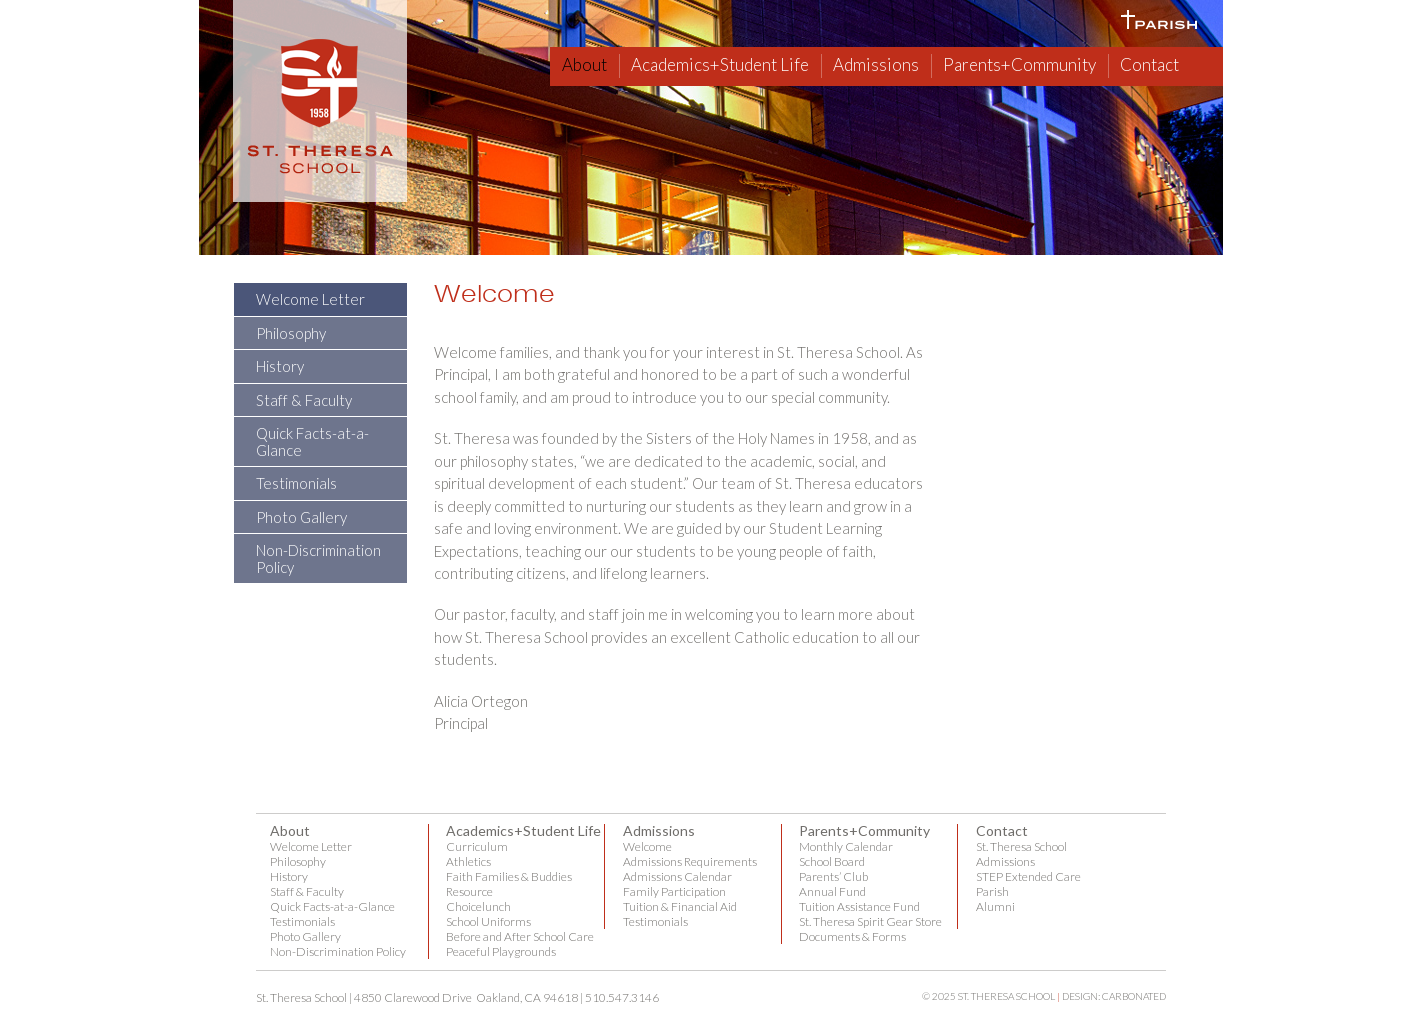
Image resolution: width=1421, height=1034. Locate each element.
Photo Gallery (301, 517)
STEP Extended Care (1028, 876)
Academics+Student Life (720, 64)
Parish (992, 891)
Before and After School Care (520, 936)
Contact (1149, 64)
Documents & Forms (852, 936)
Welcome (647, 846)
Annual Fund (832, 891)
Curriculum (477, 846)
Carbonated (1134, 996)
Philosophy (291, 333)
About (584, 64)
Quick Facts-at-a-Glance (312, 441)
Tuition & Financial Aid (680, 906)
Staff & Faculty (304, 400)
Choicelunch (478, 906)
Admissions (876, 64)
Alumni (995, 906)
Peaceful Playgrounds (501, 951)
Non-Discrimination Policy (318, 558)
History (280, 366)
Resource (469, 891)
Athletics (468, 861)
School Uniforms (488, 921)
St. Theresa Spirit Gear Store (870, 921)
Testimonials (296, 483)
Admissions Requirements (690, 861)
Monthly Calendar (846, 846)
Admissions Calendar (677, 876)
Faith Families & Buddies (509, 876)
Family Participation (674, 891)
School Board (832, 861)
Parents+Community (1019, 64)
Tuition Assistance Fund (859, 906)
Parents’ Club (833, 876)
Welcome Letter (310, 299)
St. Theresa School (1021, 846)
